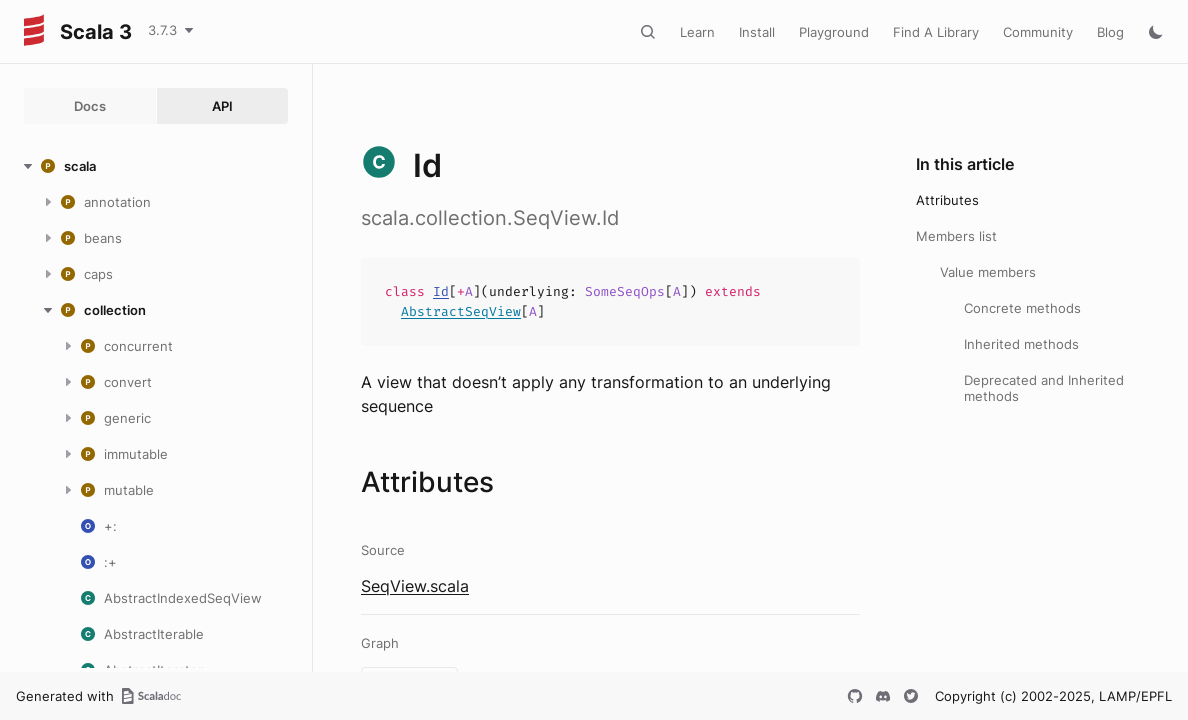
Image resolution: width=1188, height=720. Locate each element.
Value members (988, 272)
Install (757, 32)
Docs (90, 106)
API (222, 106)
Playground (834, 32)
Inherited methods (1021, 344)
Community (1038, 32)
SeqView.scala (415, 586)
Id (441, 291)
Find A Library (936, 32)
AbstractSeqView (461, 311)
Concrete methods (1022, 308)
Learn (697, 32)
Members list (956, 236)
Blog (1110, 32)
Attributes (947, 200)
